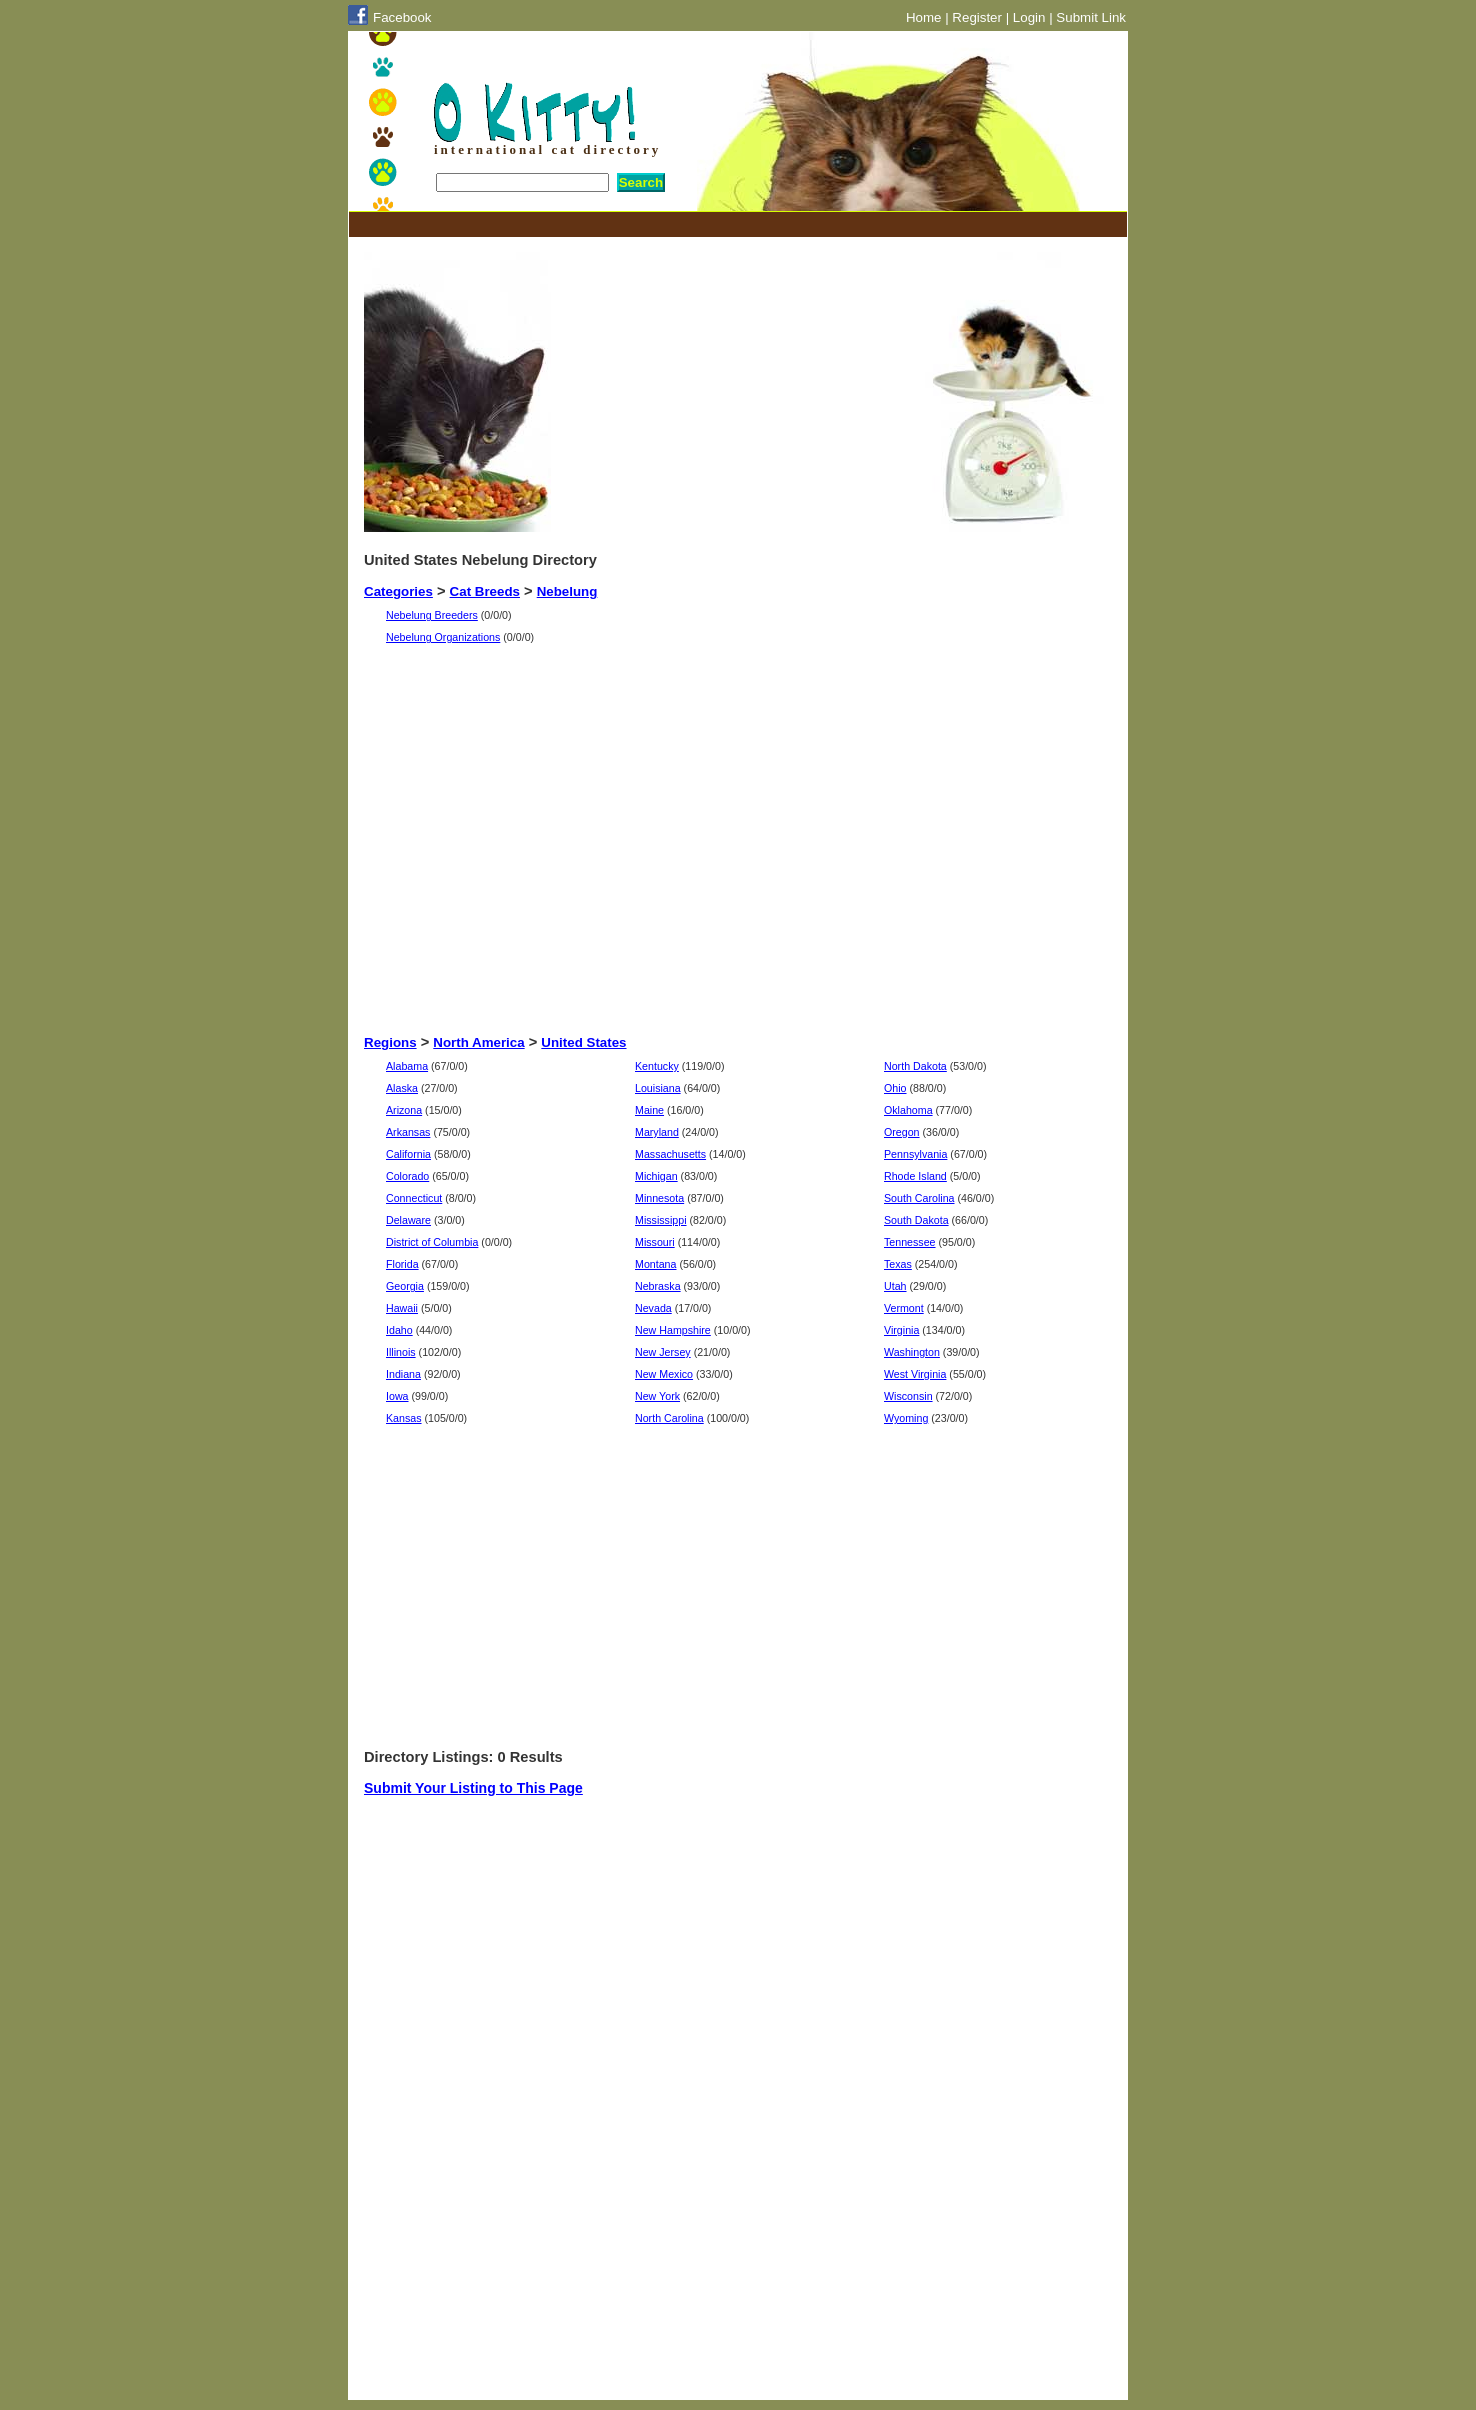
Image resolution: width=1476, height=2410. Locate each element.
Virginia (901, 1330)
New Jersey (663, 1352)
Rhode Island (915, 1176)
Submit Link (1091, 17)
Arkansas (408, 1132)
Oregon (902, 1132)
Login (1029, 17)
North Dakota (915, 1066)
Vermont (904, 1308)
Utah (895, 1286)
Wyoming (906, 1418)
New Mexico (664, 1374)
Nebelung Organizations (443, 637)
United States (583, 1042)
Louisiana (658, 1088)
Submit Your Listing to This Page (473, 1788)
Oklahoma (908, 1110)
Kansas (404, 1418)
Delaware (408, 1220)
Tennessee (910, 1242)
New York (657, 1396)
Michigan (656, 1176)
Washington (912, 1352)
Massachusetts (670, 1154)
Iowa (397, 1396)
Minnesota (659, 1198)
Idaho (399, 1330)
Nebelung (567, 591)
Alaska (402, 1088)
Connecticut (414, 1198)
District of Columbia (432, 1242)
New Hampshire (673, 1330)
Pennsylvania (915, 1154)
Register (977, 17)
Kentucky (657, 1066)
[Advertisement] (728, 224)
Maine (649, 1110)
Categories (398, 591)
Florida (402, 1264)
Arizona (404, 1110)
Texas (898, 1264)
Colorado (407, 1176)
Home (924, 17)
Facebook (402, 17)
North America (478, 1042)
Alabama (407, 1066)
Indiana (403, 1374)
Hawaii (402, 1308)
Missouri (655, 1242)
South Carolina (919, 1198)
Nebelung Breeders (432, 615)
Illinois (401, 1352)
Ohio (895, 1088)
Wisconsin (908, 1396)
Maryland (657, 1132)
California (408, 1154)
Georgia (405, 1286)
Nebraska (658, 1286)
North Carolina (669, 1418)
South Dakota (916, 1220)
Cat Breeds (485, 591)
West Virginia (915, 1374)
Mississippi (661, 1220)
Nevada (653, 1308)
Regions (390, 1042)
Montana (655, 1264)
